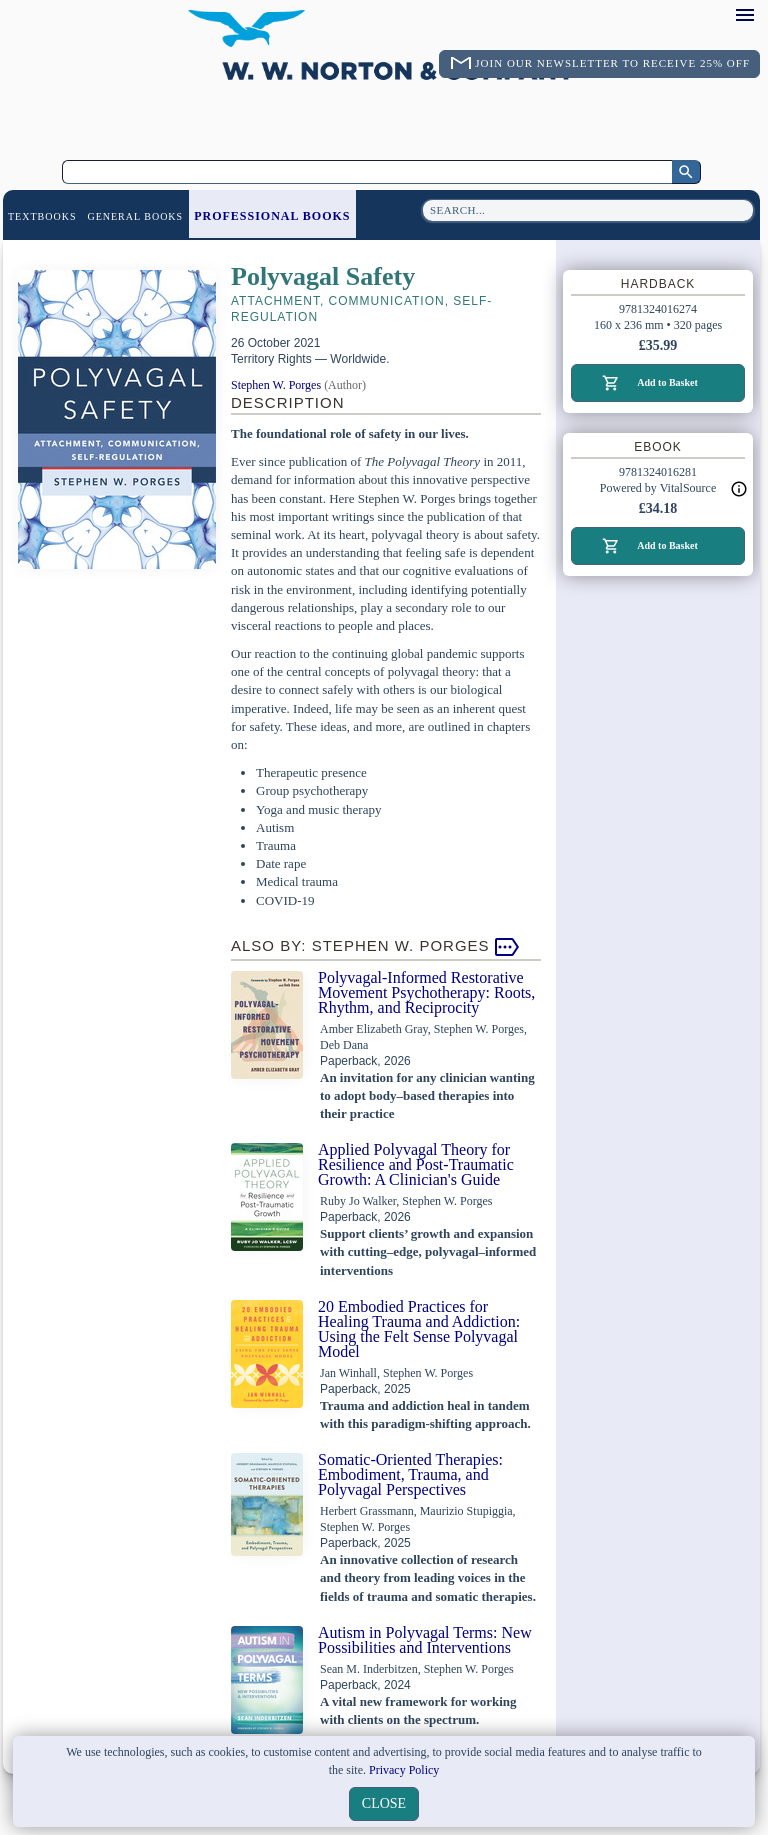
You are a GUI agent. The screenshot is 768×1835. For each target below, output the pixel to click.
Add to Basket (667, 382)
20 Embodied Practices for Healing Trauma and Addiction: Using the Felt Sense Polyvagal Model (419, 1329)
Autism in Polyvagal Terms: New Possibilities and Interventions (425, 1640)
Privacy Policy (404, 1770)
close (384, 1803)
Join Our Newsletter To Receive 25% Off (612, 63)
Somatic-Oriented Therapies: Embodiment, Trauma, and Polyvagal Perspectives (410, 1474)
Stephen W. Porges (276, 385)
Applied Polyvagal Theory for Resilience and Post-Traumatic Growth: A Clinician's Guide (416, 1164)
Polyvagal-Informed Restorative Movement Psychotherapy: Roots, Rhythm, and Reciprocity (426, 992)
